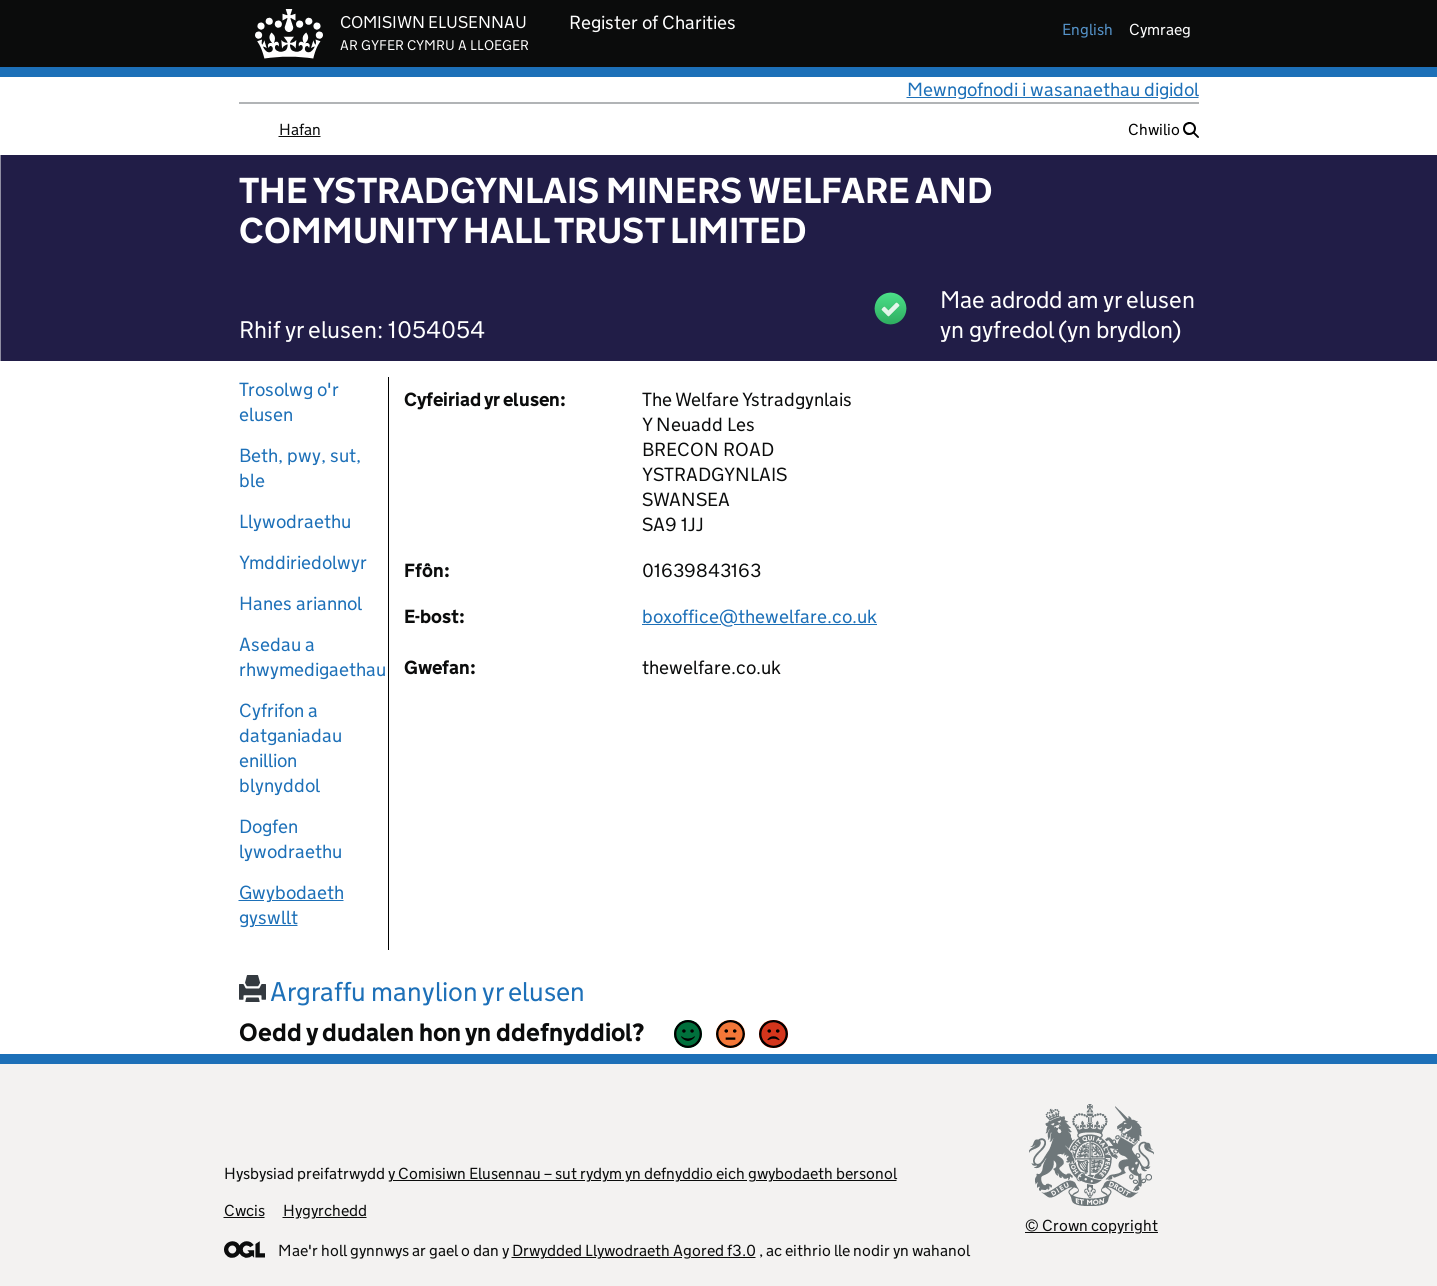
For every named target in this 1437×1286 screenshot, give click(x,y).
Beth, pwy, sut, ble (300, 468)
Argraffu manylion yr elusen (412, 991)
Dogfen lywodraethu (290, 839)
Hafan (300, 129)
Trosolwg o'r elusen (289, 402)
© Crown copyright (1091, 1225)
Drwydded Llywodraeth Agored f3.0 (634, 1250)
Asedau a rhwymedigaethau (306, 657)
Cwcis (244, 1210)
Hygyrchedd (325, 1210)
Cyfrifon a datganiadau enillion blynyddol (290, 748)
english (1087, 29)
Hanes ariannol (300, 603)
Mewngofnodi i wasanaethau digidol (1053, 89)
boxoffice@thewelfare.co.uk (759, 616)
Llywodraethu (295, 521)
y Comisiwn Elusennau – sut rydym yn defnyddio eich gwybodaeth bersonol (642, 1173)
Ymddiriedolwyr (303, 562)
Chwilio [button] (1163, 129)
